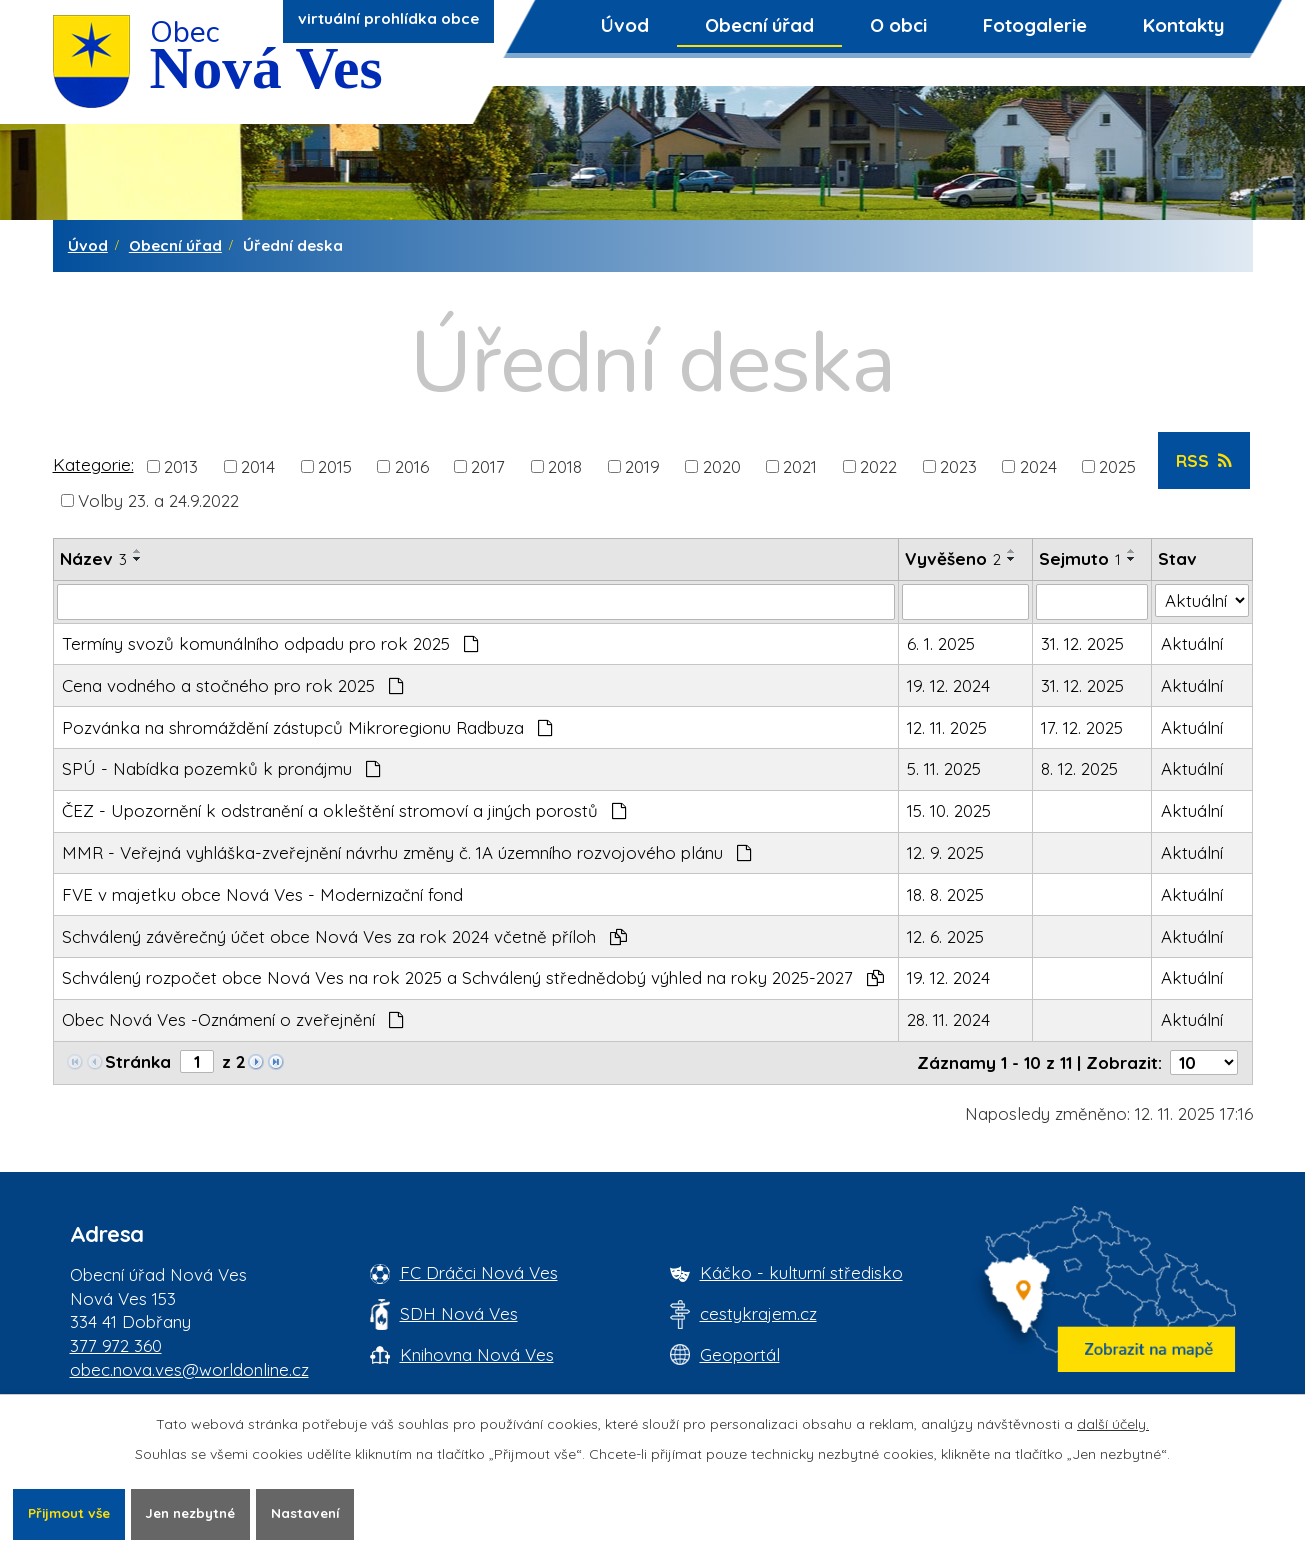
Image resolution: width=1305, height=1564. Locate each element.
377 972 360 (116, 1345)
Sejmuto (1080, 558)
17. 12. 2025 (1082, 727)
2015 (335, 465)
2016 (412, 465)
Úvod (625, 25)
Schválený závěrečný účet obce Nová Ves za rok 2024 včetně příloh (344, 936)
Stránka (138, 1061)
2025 (1117, 465)
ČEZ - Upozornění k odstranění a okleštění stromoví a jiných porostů (344, 810)
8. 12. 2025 (1079, 768)
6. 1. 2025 (941, 643)
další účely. (1113, 1423)
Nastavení (323, 1513)
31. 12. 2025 (1082, 643)
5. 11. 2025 (944, 768)
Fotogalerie (1035, 25)
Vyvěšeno (953, 558)
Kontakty (1183, 25)
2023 (958, 465)
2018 (565, 465)
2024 (1038, 465)
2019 (642, 465)
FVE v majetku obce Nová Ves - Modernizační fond (262, 894)
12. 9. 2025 (945, 852)
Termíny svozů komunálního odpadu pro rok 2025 (270, 643)
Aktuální (1192, 643)
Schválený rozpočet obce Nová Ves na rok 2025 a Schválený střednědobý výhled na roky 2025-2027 (473, 977)
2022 (878, 465)
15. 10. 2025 (949, 810)
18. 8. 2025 (945, 894)
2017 (488, 465)
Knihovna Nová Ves (477, 1354)
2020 (722, 465)
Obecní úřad (759, 25)
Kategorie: (93, 464)
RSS (1203, 460)
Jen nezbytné (202, 1513)
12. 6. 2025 (945, 936)
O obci (898, 25)
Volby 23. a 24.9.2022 (158, 499)
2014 (258, 465)
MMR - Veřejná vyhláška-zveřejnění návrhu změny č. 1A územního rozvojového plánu (407, 852)
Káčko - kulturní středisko (801, 1272)
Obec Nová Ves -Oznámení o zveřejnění (233, 1019)
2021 (800, 465)
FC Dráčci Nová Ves (479, 1272)
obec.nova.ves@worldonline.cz (189, 1369)
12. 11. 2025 (947, 727)
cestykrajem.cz (758, 1313)
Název (93, 558)
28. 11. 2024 (948, 1019)
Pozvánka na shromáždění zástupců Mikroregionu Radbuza (307, 727)
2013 (181, 465)
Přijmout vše (72, 1513)
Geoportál (740, 1354)
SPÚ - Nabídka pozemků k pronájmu (221, 768)
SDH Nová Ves (459, 1313)
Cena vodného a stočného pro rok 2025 (233, 685)
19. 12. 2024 (948, 685)
